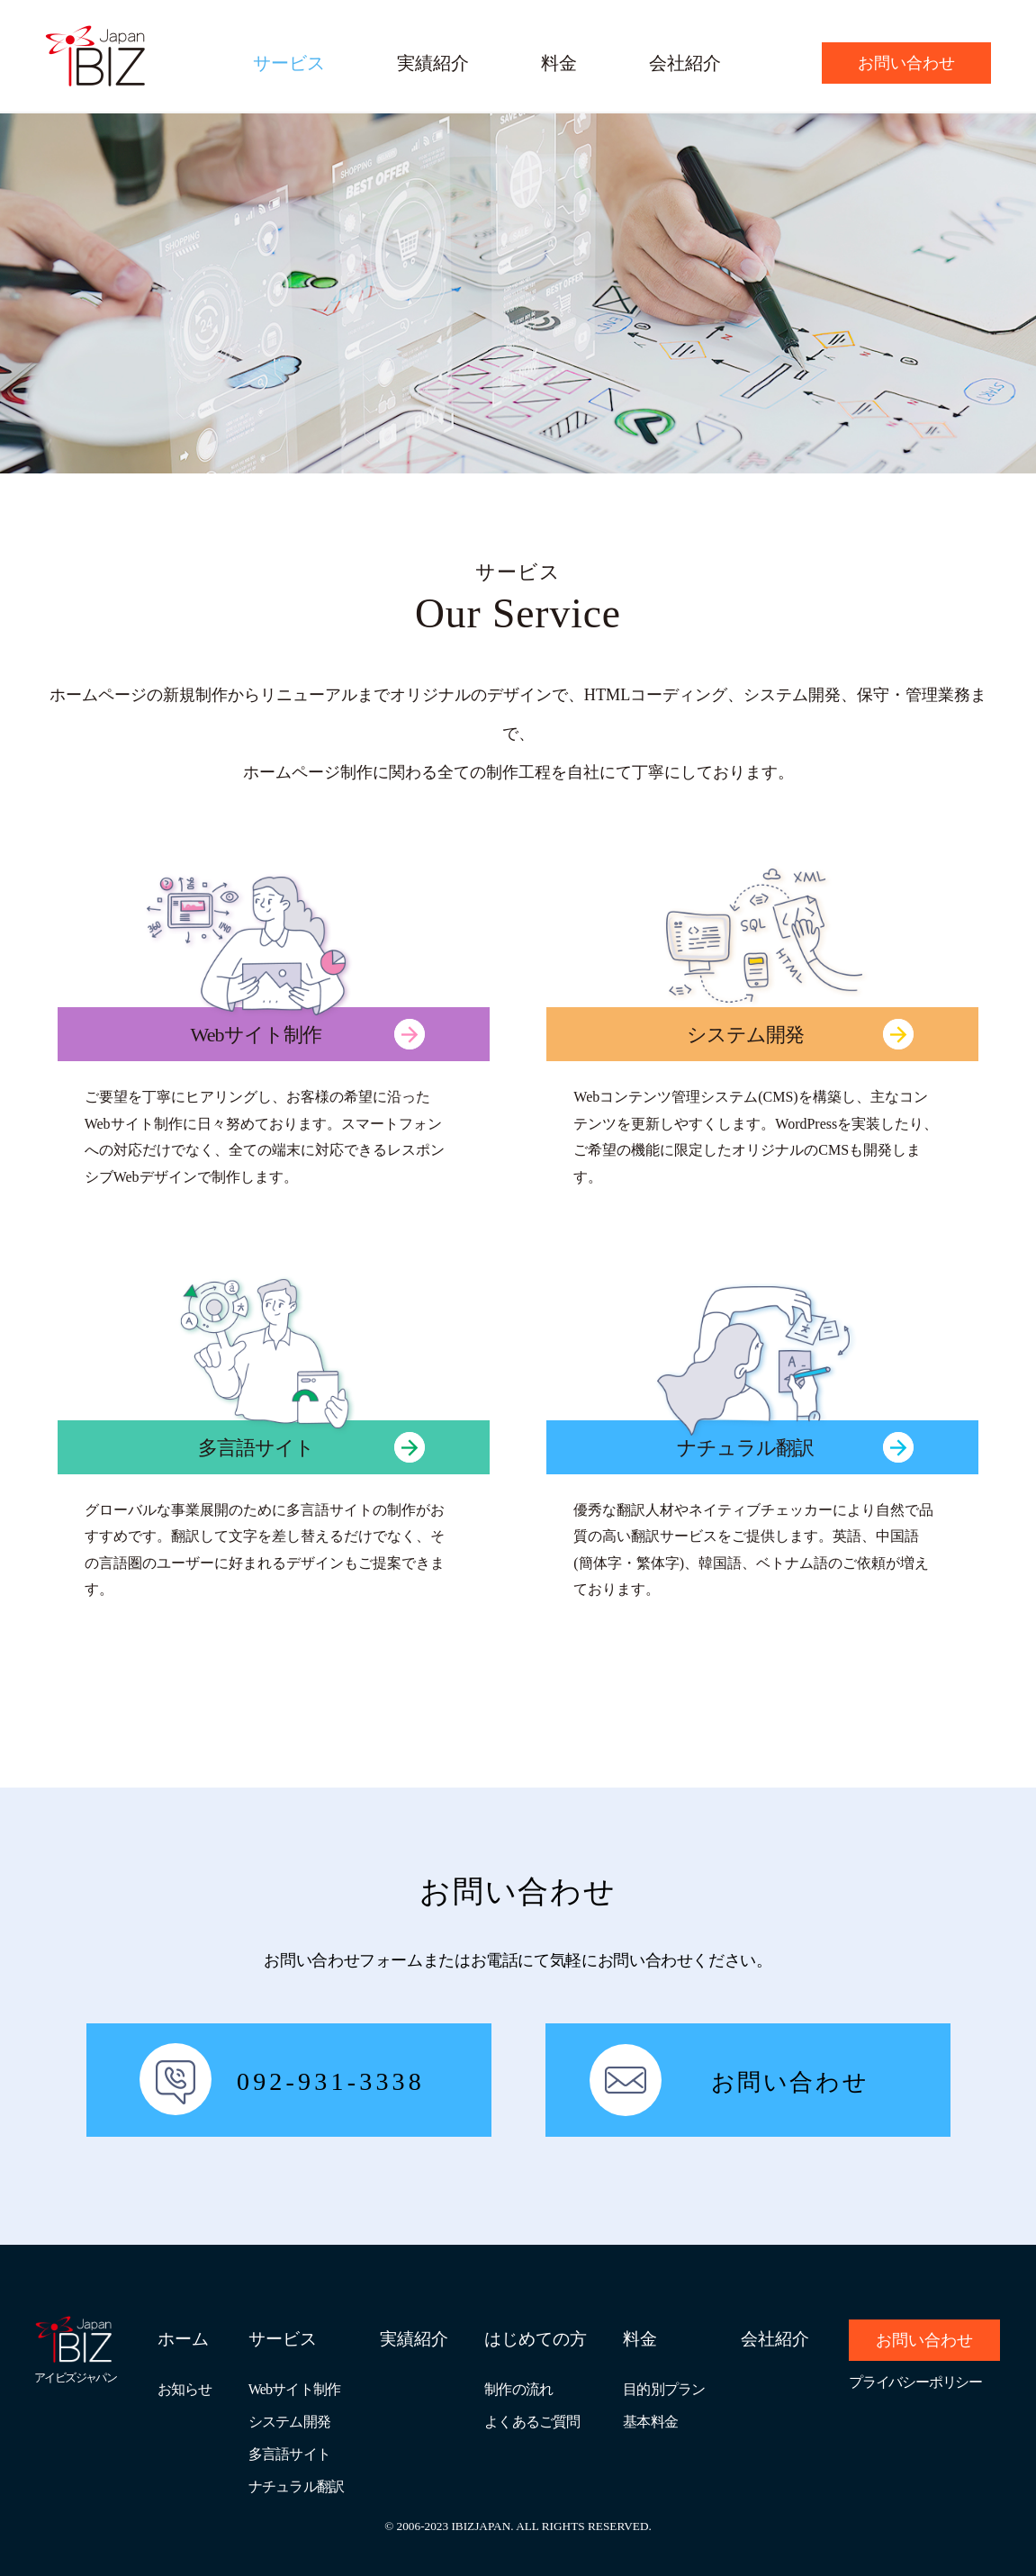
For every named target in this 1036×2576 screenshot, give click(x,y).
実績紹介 (433, 63)
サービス (289, 63)
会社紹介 (685, 63)
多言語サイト (289, 2454)
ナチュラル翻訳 (296, 2486)
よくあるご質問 (532, 2421)
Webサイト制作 (294, 2389)
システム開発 (289, 2421)
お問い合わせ (906, 63)
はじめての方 (535, 2338)
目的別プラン (664, 2389)
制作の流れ (518, 2389)
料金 (559, 63)
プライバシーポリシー (915, 2382)
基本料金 (650, 2421)
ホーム (183, 2338)
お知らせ (185, 2389)
